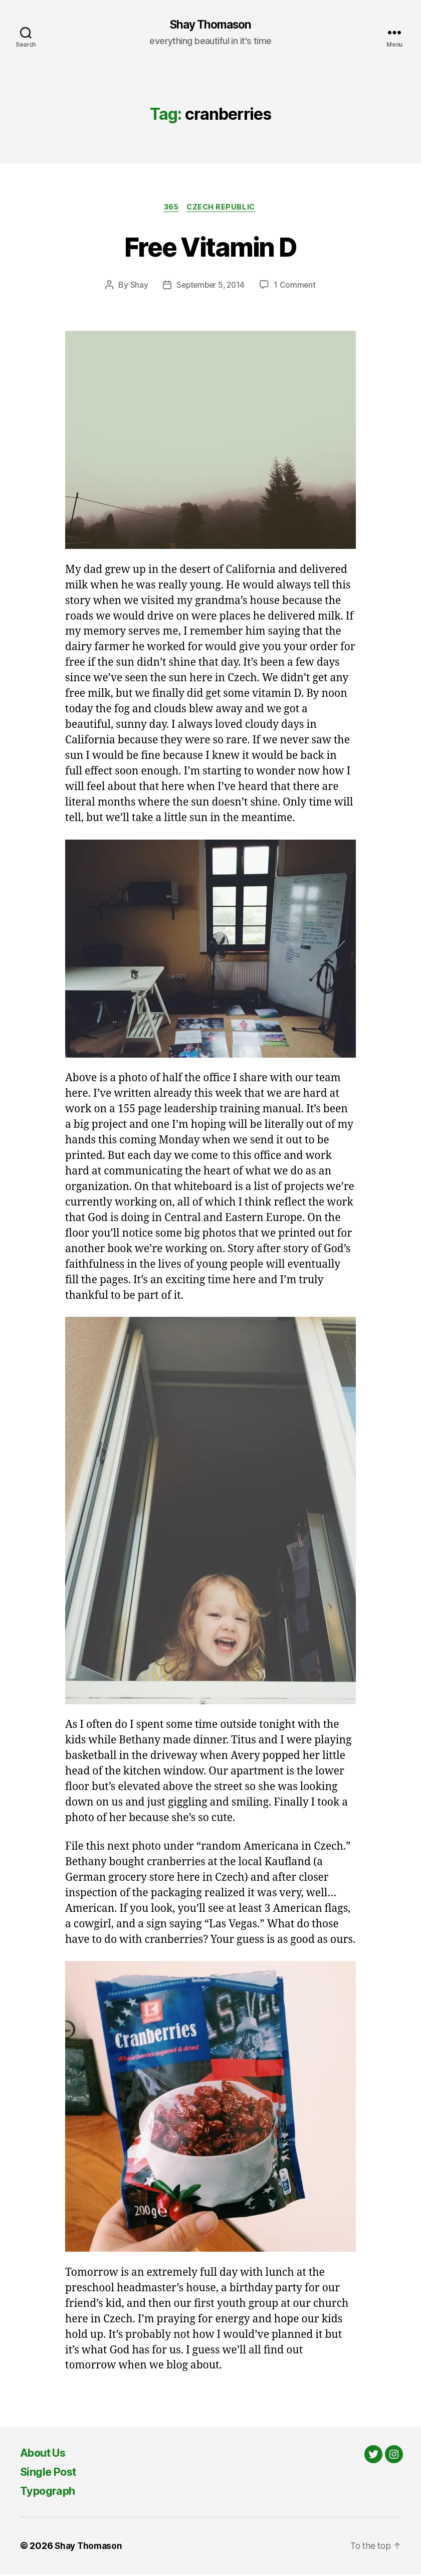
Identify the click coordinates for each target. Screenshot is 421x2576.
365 (170, 208)
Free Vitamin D (210, 247)
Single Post (51, 2473)
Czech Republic (223, 208)
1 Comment (296, 287)
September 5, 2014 (210, 287)
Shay (137, 287)
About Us (46, 2454)
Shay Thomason (210, 25)
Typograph (50, 2492)
